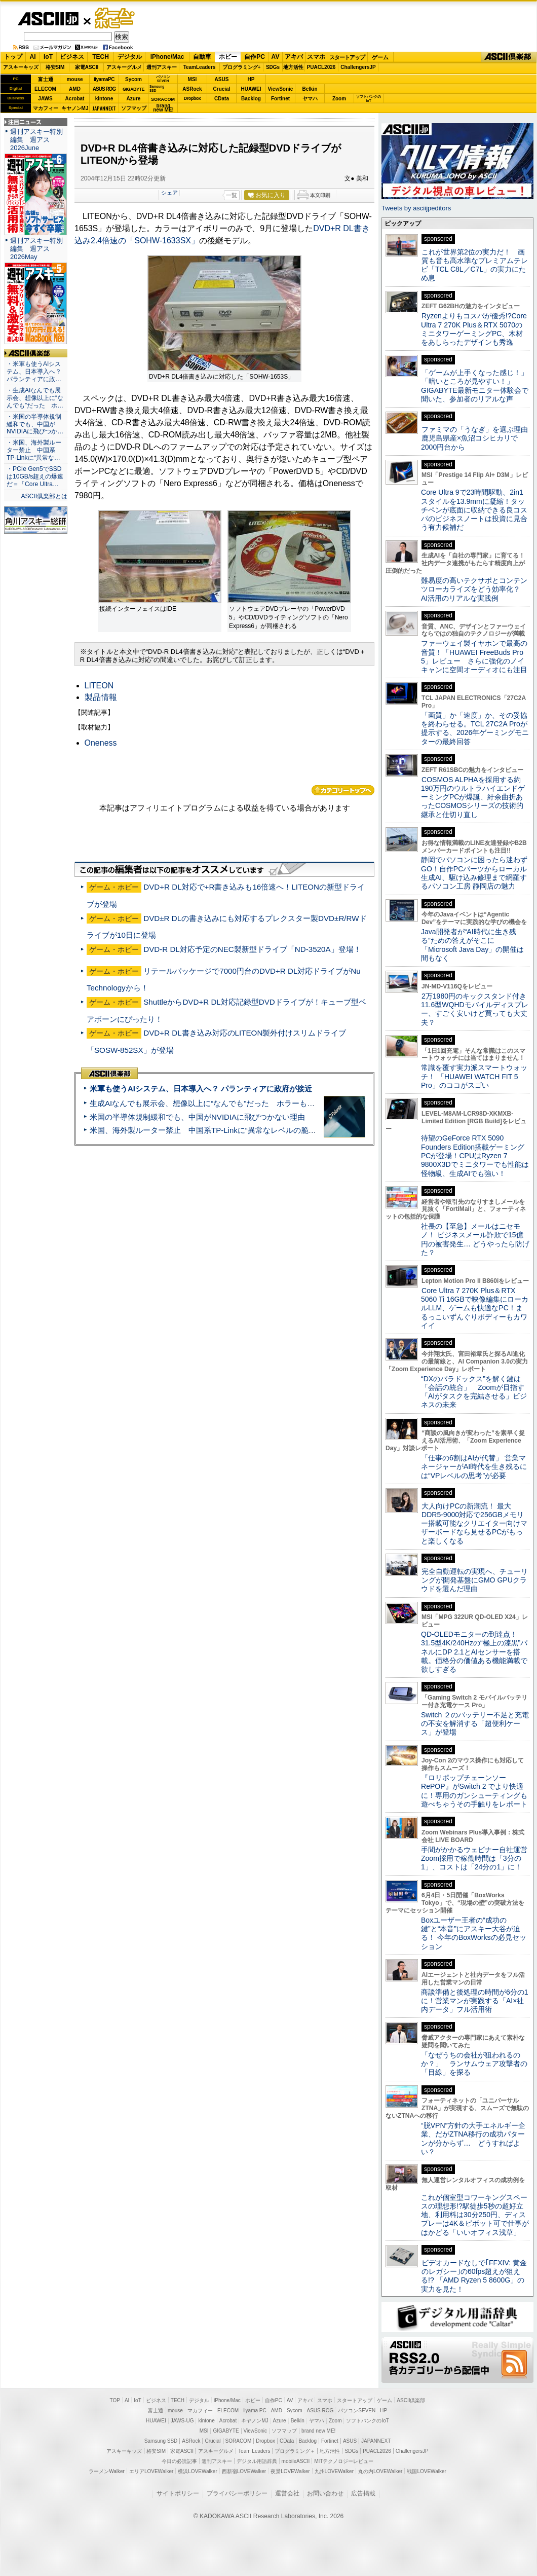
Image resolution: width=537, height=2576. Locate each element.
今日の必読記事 (179, 2461)
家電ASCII (87, 67)
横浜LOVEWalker (197, 2471)
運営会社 (287, 2493)
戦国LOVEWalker (426, 2471)
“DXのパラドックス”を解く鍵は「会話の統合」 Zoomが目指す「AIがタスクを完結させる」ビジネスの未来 (474, 1392)
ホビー (228, 56)
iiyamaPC (104, 79)
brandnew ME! (163, 108)
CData (221, 98)
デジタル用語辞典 (257, 2461)
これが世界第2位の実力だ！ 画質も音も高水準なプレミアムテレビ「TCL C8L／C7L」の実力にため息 (474, 265)
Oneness (101, 743)
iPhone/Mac (167, 56)
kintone (104, 98)
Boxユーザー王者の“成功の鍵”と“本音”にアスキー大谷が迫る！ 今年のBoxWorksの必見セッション (473, 1933)
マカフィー (45, 108)
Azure (134, 98)
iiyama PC (254, 2410)
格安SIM (55, 67)
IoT (48, 56)
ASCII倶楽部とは (44, 496)
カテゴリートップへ (343, 790)
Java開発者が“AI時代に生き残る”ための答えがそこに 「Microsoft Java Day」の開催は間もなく (472, 945)
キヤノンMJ (75, 108)
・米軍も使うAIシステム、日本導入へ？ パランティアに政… (34, 371)
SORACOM (238, 2441)
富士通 (45, 79)
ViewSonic (280, 89)
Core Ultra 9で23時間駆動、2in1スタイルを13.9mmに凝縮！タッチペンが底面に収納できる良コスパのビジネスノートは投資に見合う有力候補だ (474, 509)
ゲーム (380, 57)
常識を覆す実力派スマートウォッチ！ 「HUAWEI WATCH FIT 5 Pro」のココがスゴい (474, 1076)
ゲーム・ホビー (115, 18)
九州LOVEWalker (334, 2471)
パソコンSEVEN (163, 79)
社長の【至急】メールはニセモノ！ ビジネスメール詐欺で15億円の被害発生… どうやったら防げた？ (475, 1239)
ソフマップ (133, 108)
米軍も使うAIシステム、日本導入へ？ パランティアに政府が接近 (201, 1088)
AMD (75, 89)
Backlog (251, 98)
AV (276, 56)
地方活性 (293, 67)
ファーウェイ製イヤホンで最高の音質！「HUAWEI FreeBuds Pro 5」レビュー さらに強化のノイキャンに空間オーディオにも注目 (474, 656)
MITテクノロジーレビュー (343, 2461)
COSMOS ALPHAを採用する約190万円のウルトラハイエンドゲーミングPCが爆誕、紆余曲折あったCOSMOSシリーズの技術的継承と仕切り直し (473, 797)
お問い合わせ (325, 2493)
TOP (115, 2400)
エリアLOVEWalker (151, 2471)
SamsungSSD (156, 88)
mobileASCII (296, 2461)
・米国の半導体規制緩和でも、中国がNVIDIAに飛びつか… (35, 424)
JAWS (45, 98)
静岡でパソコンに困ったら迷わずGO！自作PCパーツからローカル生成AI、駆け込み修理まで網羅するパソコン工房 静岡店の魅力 (474, 873)
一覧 (231, 195)
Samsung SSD (161, 2441)
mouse (74, 79)
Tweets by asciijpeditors (416, 208)
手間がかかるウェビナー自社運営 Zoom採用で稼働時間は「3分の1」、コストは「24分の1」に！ (477, 1858)
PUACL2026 (321, 67)
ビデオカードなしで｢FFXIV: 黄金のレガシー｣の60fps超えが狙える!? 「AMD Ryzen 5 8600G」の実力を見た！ (474, 2276)
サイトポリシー (178, 2493)
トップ (13, 56)
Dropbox (192, 98)
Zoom (339, 98)
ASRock (192, 89)
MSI (192, 79)
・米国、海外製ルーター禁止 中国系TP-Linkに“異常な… (34, 450)
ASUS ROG (104, 89)
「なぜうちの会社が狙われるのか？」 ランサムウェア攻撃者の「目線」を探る (474, 2064)
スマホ (316, 56)
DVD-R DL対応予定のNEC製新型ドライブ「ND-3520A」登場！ (252, 949)
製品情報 (101, 697)
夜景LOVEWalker (290, 2471)
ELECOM (45, 89)
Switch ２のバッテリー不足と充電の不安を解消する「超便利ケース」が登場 (475, 1724)
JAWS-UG (182, 2420)
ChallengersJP (357, 67)
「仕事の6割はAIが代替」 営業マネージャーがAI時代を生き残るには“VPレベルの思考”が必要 (474, 1467)
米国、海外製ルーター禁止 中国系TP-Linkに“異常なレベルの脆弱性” (208, 1130)
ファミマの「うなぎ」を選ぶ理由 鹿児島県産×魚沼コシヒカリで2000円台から (478, 438)
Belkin (309, 89)
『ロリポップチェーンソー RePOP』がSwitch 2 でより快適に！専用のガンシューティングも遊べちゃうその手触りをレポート (474, 1791)
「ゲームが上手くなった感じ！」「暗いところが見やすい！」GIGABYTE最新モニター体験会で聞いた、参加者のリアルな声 (474, 386)
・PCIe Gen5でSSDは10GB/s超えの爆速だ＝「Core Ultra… (35, 476)
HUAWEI (251, 89)
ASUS (222, 79)
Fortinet (280, 98)
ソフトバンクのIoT (368, 98)
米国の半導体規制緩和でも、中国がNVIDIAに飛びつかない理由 (197, 1117)
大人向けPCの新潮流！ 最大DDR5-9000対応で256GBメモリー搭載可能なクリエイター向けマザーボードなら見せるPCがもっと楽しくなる (474, 1523)
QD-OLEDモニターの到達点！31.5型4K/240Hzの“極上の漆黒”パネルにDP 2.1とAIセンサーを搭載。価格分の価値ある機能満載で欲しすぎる (474, 1651)
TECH (100, 56)
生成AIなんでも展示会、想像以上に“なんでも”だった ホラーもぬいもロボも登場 (229, 1103)
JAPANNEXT (104, 108)
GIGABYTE (133, 89)
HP (251, 79)
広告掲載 (363, 2493)
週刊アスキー (161, 67)
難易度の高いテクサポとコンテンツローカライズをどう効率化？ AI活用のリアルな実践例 (475, 589)
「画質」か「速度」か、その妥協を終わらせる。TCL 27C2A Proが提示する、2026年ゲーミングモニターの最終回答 (475, 728)
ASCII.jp (48, 18)
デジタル (130, 56)
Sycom (133, 79)
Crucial (222, 89)
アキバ (294, 56)
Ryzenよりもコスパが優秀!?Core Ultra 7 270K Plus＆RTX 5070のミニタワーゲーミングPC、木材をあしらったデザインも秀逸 (474, 329)
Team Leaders (254, 2451)
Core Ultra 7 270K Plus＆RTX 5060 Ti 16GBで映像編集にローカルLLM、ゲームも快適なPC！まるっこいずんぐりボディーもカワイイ (474, 1308)
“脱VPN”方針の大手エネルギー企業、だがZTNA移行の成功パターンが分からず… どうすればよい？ (473, 2138)
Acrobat (75, 98)
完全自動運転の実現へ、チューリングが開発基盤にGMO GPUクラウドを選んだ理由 (474, 1580)
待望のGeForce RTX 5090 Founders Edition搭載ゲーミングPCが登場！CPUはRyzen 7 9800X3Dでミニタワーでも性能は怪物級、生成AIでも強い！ (475, 1155)
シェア (169, 193)
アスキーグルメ (124, 67)
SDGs (273, 67)
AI (33, 56)
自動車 (202, 56)
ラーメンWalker (107, 2471)
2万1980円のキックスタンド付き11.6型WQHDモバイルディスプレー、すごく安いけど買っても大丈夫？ (474, 1009)
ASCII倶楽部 (508, 57)
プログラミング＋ (295, 2451)
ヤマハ (310, 98)
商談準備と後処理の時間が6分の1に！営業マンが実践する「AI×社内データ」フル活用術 (474, 2001)
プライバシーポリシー (237, 2493)
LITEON (99, 685)
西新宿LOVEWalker (244, 2471)
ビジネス (72, 56)
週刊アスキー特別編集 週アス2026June (36, 140)
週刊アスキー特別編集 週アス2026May (36, 249)
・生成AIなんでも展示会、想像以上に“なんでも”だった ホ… (35, 398)
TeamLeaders (199, 67)
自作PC (254, 56)
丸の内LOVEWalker (380, 2471)
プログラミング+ (241, 67)
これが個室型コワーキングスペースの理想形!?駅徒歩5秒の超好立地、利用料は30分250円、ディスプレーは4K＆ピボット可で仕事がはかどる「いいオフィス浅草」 (475, 2214)
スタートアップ (347, 57)
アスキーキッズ (21, 67)
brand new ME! (318, 2431)
